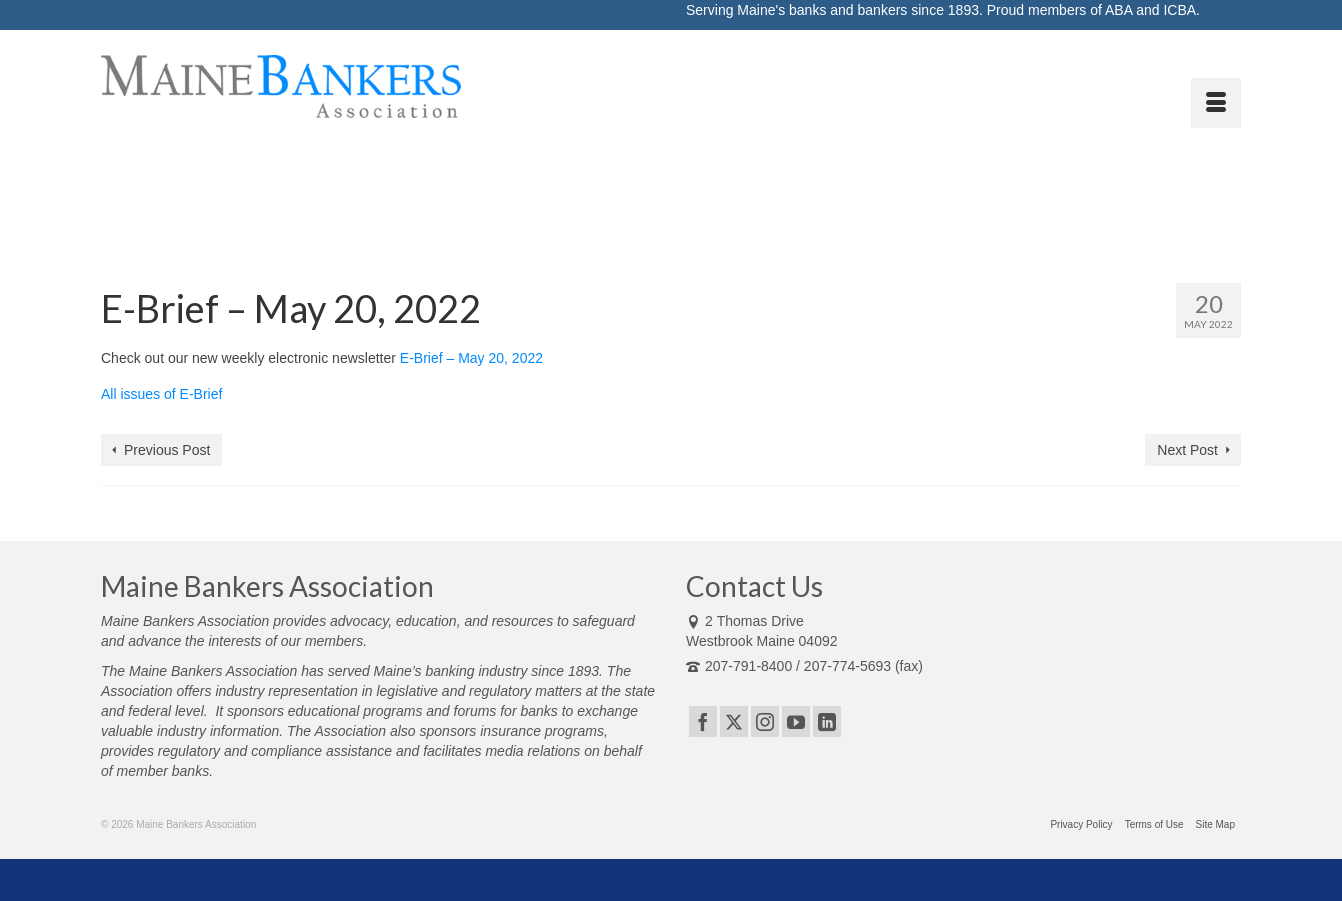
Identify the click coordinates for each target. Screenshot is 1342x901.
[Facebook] (703, 721)
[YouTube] (796, 721)
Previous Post (167, 450)
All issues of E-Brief (161, 394)
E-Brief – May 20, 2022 (471, 358)
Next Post (1187, 450)
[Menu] (1216, 103)
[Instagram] (765, 721)
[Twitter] (734, 721)
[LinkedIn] (827, 721)
